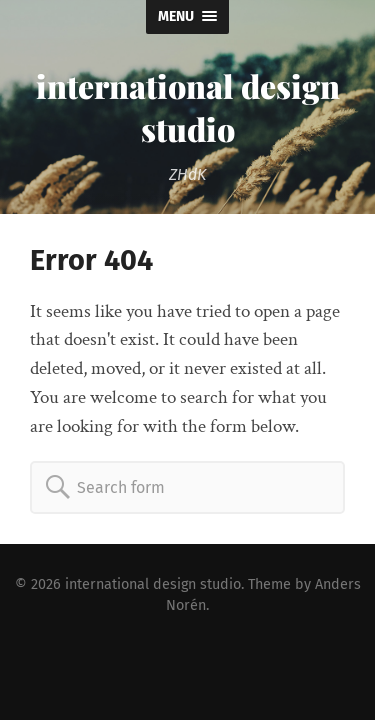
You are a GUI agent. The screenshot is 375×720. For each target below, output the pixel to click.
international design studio (188, 107)
